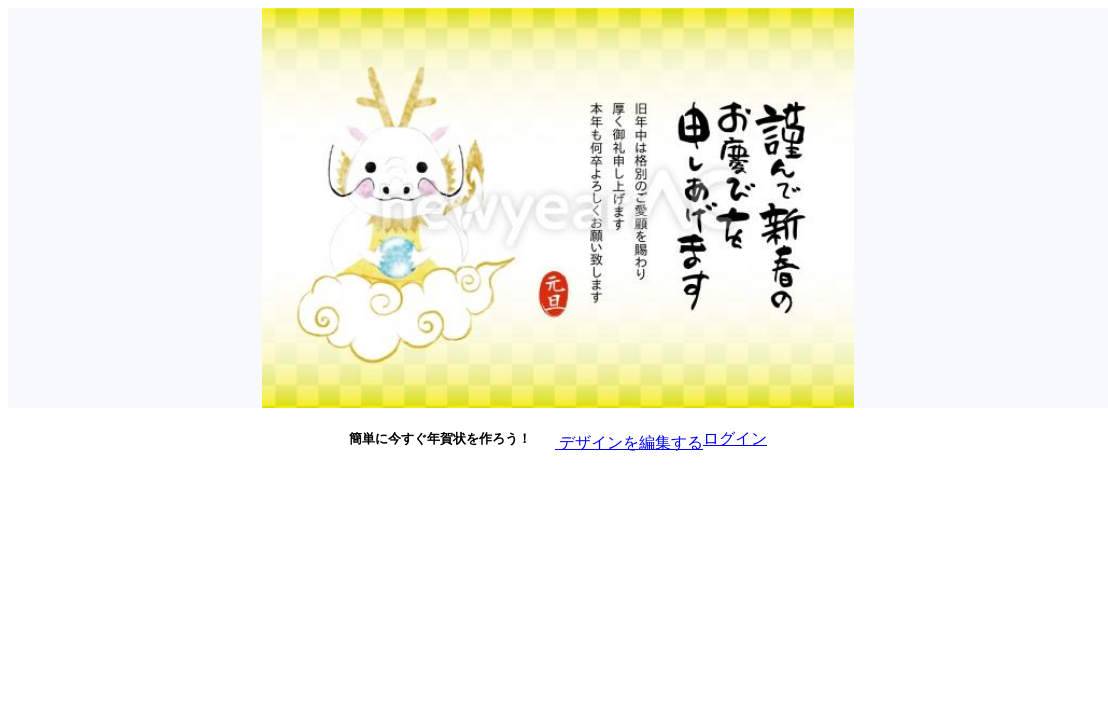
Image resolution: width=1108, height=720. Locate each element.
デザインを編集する (617, 437)
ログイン (735, 438)
